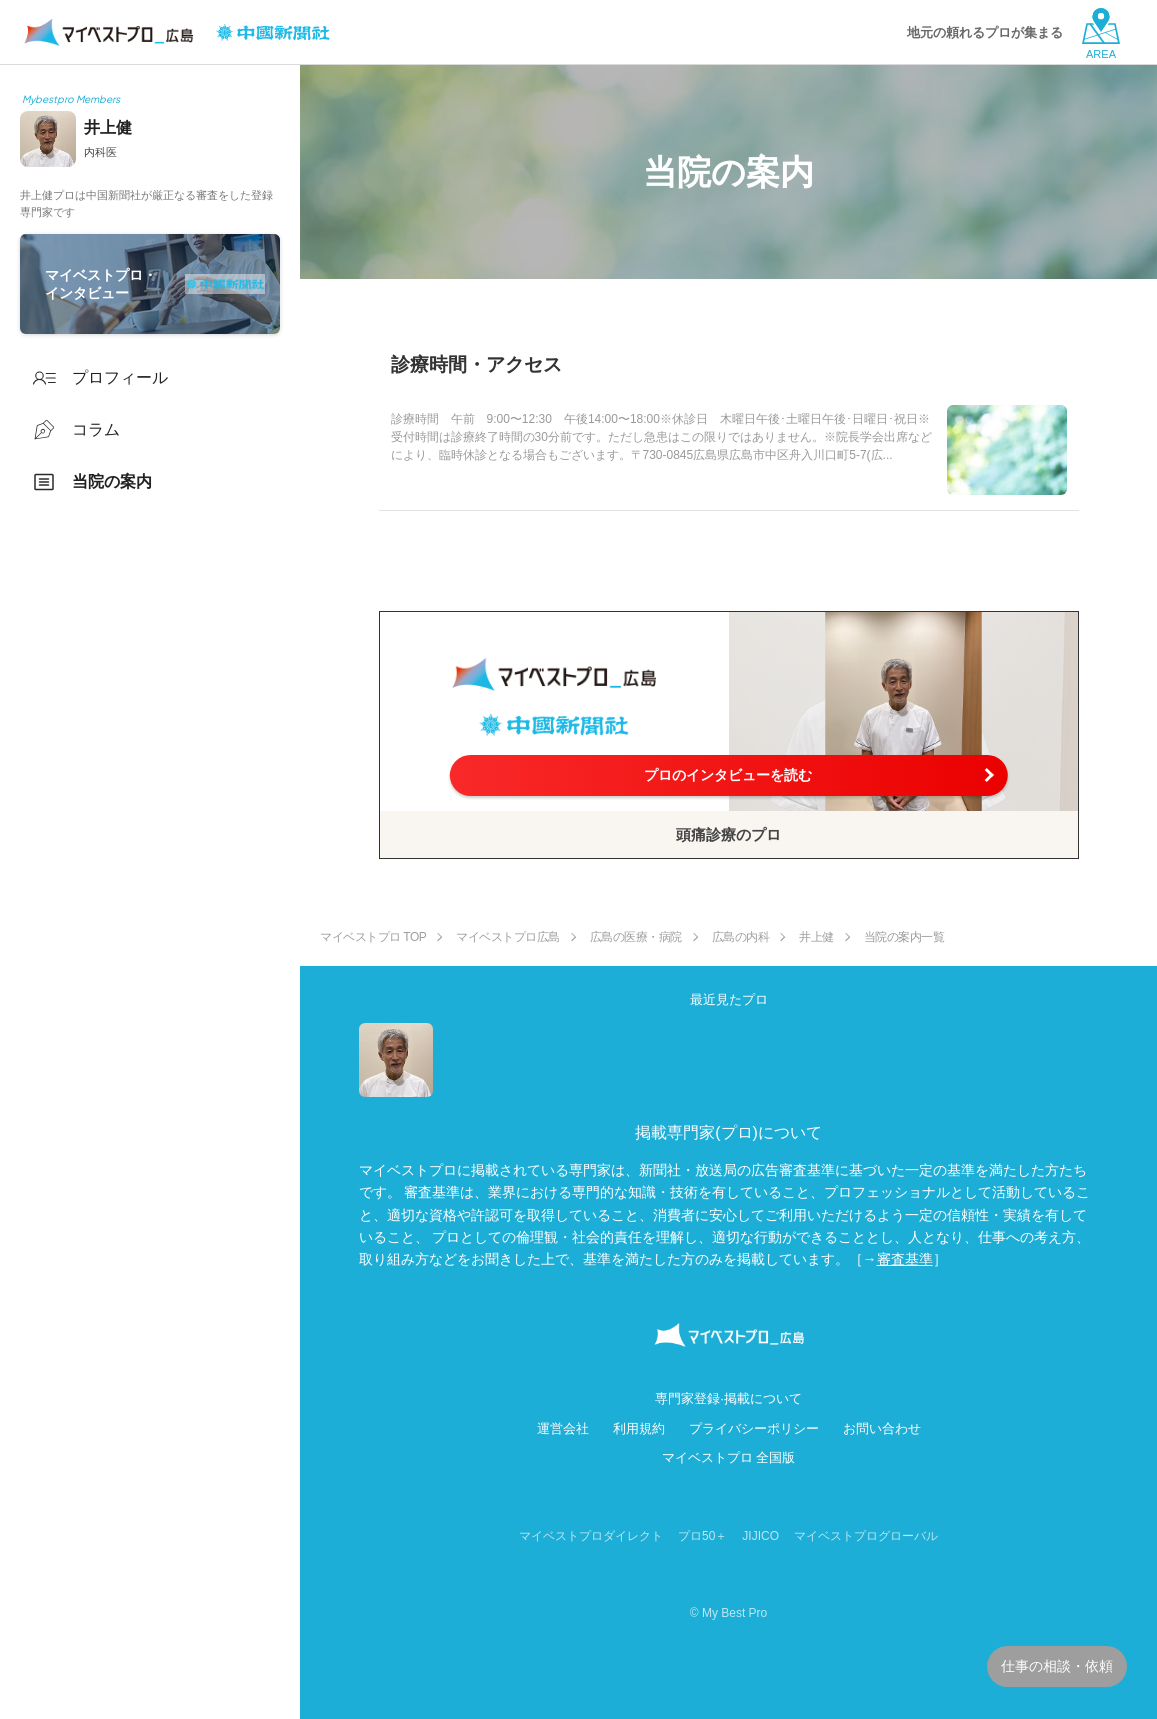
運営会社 (563, 1428)
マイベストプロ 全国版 (729, 1457)
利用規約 (639, 1428)
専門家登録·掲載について (728, 1398)
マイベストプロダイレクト (591, 1536)
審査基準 (905, 1259)
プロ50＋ (702, 1536)
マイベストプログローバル (866, 1536)
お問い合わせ (882, 1428)
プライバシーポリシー (754, 1428)
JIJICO (760, 1536)
